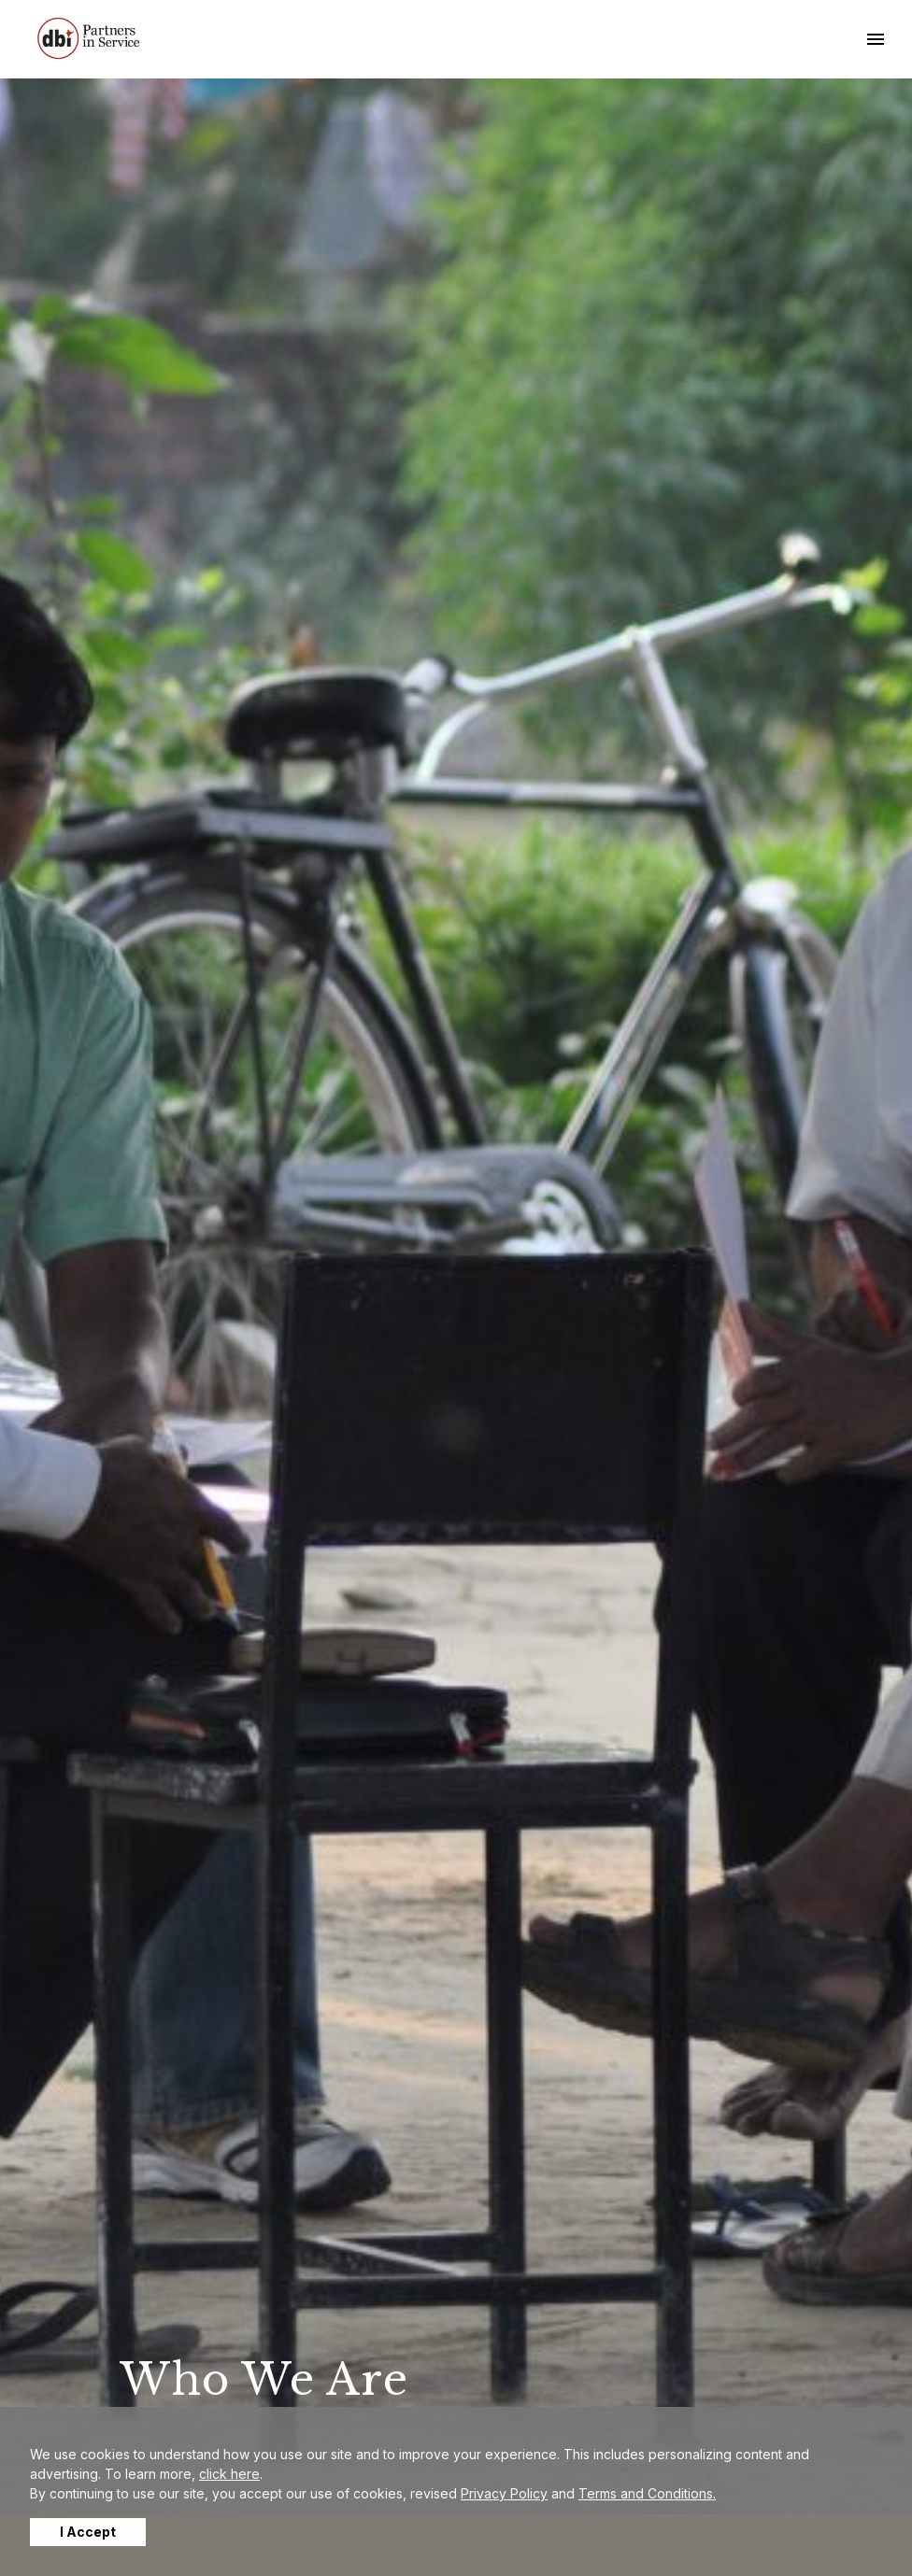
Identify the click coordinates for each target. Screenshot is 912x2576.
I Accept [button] (88, 2532)
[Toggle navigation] (875, 39)
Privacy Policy (504, 2493)
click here (229, 2474)
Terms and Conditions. (647, 2493)
